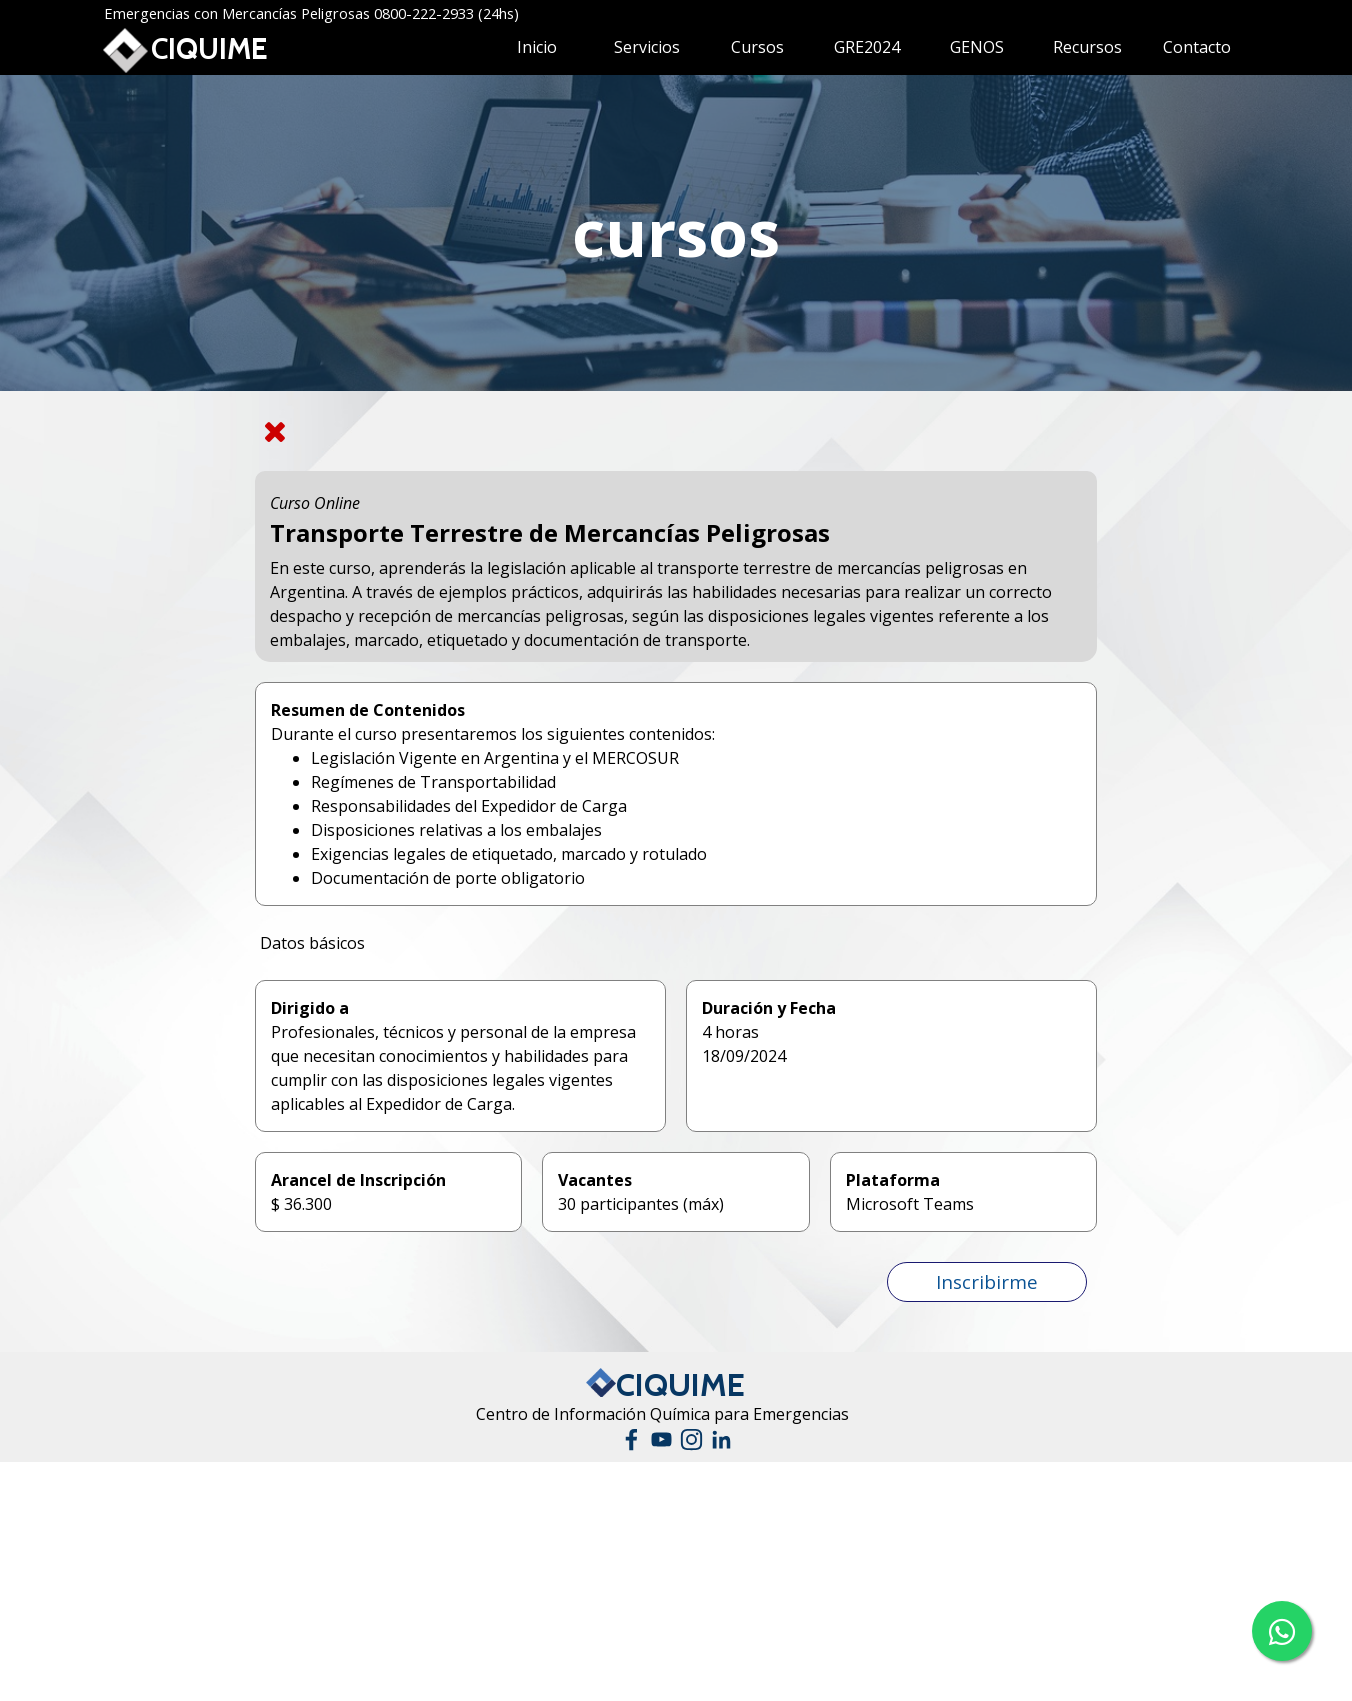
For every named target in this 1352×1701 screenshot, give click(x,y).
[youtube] (661, 1439)
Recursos (1087, 47)
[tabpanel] (676, 233)
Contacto (1197, 47)
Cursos (757, 47)
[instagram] (691, 1439)
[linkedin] (721, 1439)
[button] (987, 1282)
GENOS (977, 47)
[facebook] (631, 1439)
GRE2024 (867, 47)
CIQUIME (209, 48)
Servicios (647, 47)
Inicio (537, 47)
